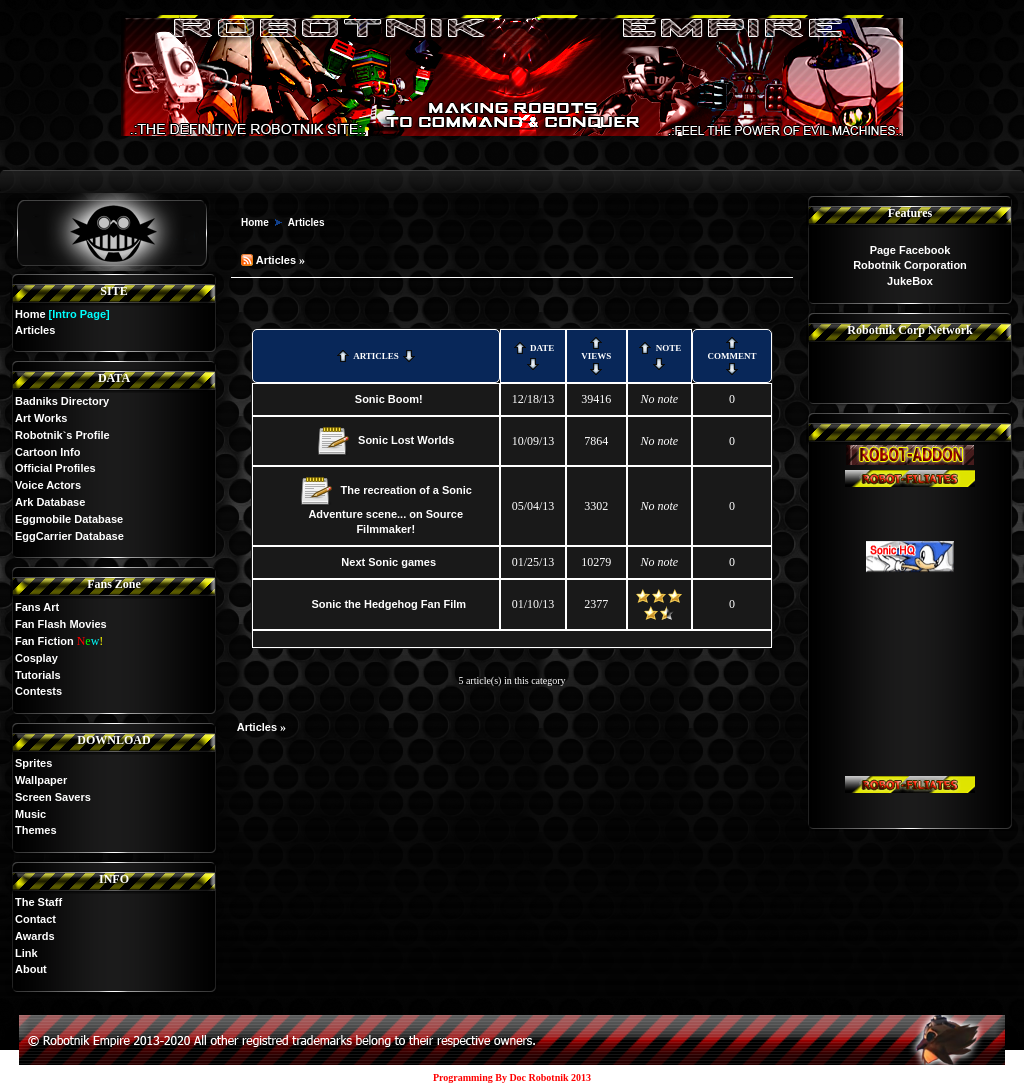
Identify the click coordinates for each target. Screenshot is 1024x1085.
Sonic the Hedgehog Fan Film (388, 604)
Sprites (33, 763)
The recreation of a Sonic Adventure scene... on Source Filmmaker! (390, 509)
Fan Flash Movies (61, 624)
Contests (38, 691)
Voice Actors (48, 485)
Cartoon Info (47, 452)
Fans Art (37, 607)
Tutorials (38, 675)
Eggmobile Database (69, 519)
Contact (35, 919)
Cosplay (36, 658)
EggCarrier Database (69, 536)
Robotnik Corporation (910, 265)
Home (30, 314)
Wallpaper (41, 780)
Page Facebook (910, 250)
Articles (306, 222)
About (31, 969)
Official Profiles (55, 468)
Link (26, 953)
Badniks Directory (62, 401)
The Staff (38, 902)
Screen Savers (53, 797)
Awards (35, 936)
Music (30, 814)
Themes (36, 830)
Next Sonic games (388, 562)
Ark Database (50, 502)
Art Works (41, 418)
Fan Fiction (44, 641)
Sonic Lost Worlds (406, 440)
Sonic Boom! (389, 399)
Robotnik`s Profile (62, 435)
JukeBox (910, 281)
